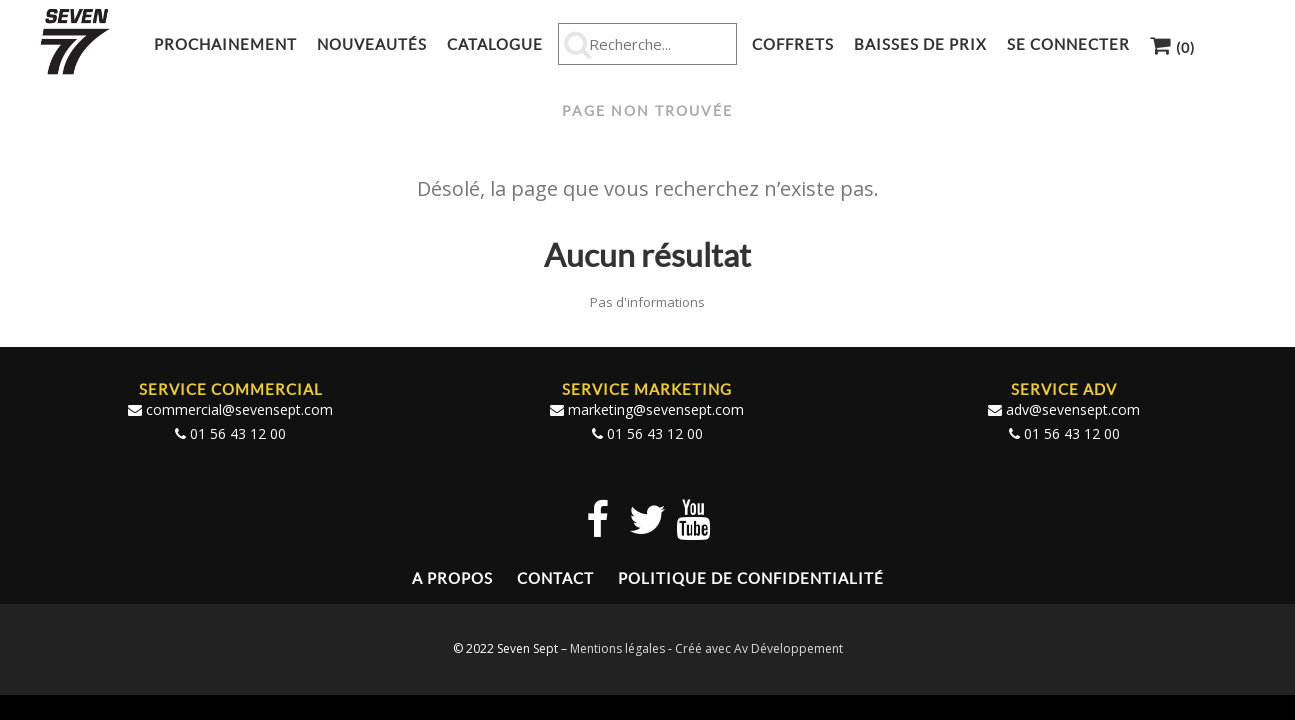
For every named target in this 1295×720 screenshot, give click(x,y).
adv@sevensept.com (1073, 409)
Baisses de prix (920, 44)
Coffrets (793, 44)
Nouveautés (372, 44)
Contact (555, 578)
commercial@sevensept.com (239, 409)
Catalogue (495, 44)
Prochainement (225, 44)
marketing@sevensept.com (656, 409)
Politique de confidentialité (751, 578)
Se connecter (1068, 44)
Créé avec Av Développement (759, 648)
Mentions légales (617, 648)
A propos (452, 578)
